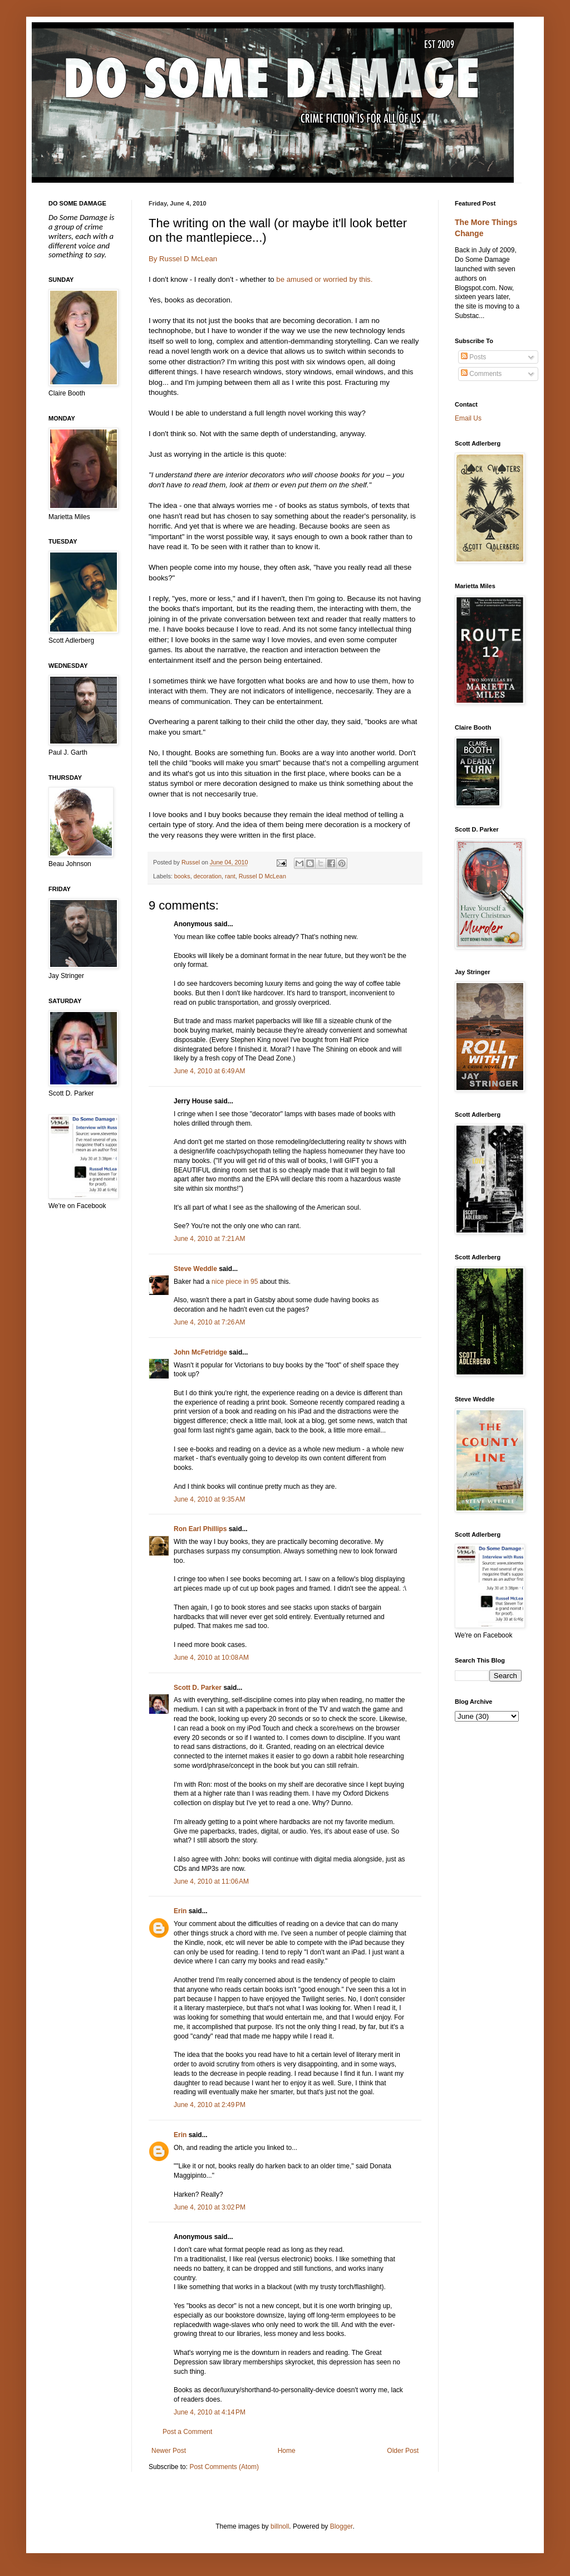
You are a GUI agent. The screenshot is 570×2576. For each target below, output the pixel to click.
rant (230, 876)
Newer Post (168, 2451)
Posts (473, 357)
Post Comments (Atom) (224, 2467)
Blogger (341, 2526)
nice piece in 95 (235, 1281)
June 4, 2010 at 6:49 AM (209, 1071)
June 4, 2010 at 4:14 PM (209, 2412)
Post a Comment (187, 2432)
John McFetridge (200, 1352)
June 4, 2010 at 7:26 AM (209, 1322)
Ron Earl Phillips (200, 1529)
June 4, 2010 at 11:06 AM (211, 1881)
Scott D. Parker (198, 1688)
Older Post (403, 2451)
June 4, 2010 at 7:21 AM (209, 1239)
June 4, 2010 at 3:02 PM (209, 2207)
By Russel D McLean (183, 259)
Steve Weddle (195, 1269)
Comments (481, 374)
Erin (180, 1911)
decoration (208, 876)
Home (287, 2451)
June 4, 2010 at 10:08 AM (211, 1657)
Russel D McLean (262, 876)
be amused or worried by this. (324, 279)
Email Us (468, 418)
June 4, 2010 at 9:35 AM (209, 1499)
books (182, 876)
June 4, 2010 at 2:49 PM (209, 2105)
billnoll (280, 2526)
